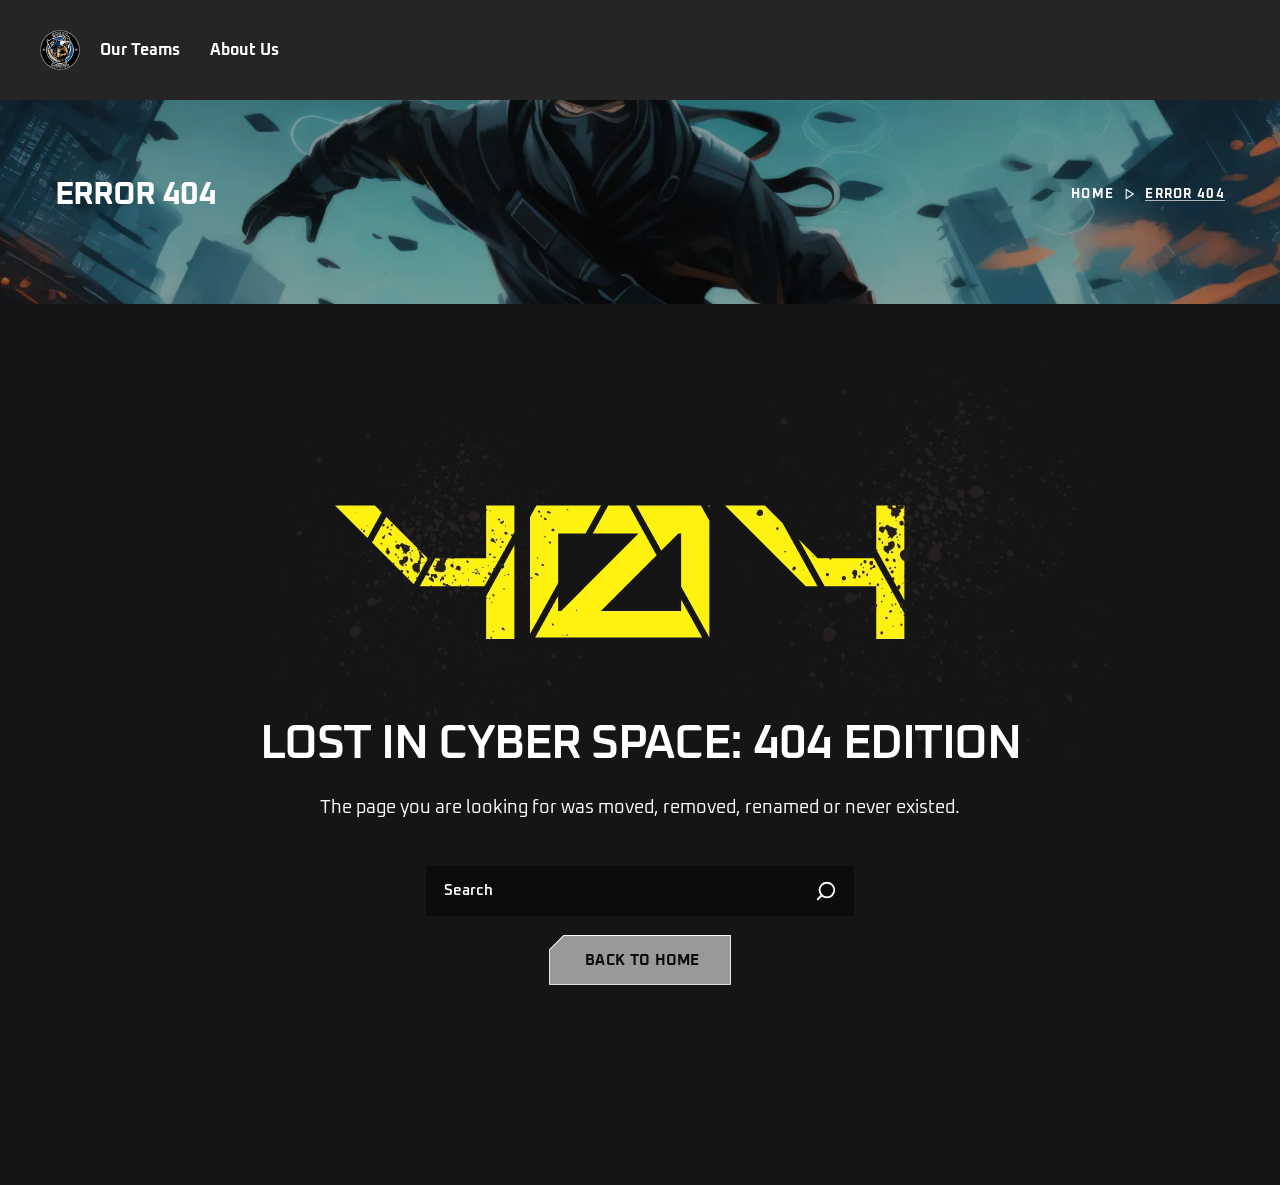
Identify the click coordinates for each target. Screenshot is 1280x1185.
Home (1092, 194)
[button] (640, 960)
